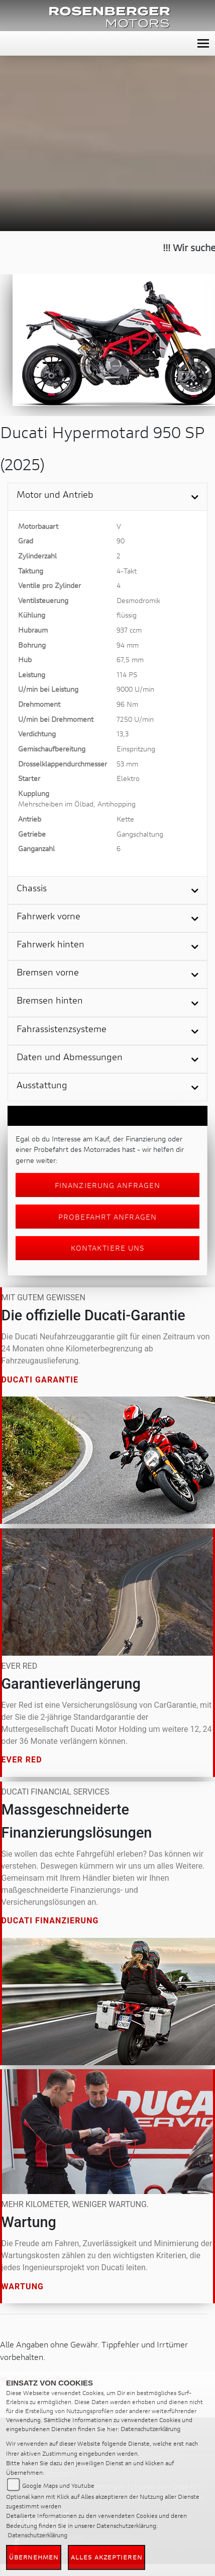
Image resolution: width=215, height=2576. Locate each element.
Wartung (23, 2286)
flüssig (127, 615)
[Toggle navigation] (203, 43)
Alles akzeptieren (106, 2557)
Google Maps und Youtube (58, 2485)
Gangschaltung (140, 834)
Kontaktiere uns (108, 1248)
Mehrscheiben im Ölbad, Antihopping (77, 804)
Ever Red (22, 1759)
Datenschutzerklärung (150, 2429)
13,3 (123, 733)
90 (121, 540)
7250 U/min (135, 719)
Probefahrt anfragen (107, 1217)
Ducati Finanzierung (50, 1920)
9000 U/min (135, 689)
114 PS (127, 674)
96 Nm (127, 704)
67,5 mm (130, 659)
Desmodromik (138, 600)
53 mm (127, 763)
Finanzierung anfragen (107, 1185)
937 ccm (129, 630)
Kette (125, 819)
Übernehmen (33, 2557)
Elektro (128, 778)
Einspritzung (136, 748)
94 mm (128, 645)
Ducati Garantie (40, 1379)
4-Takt (127, 570)
